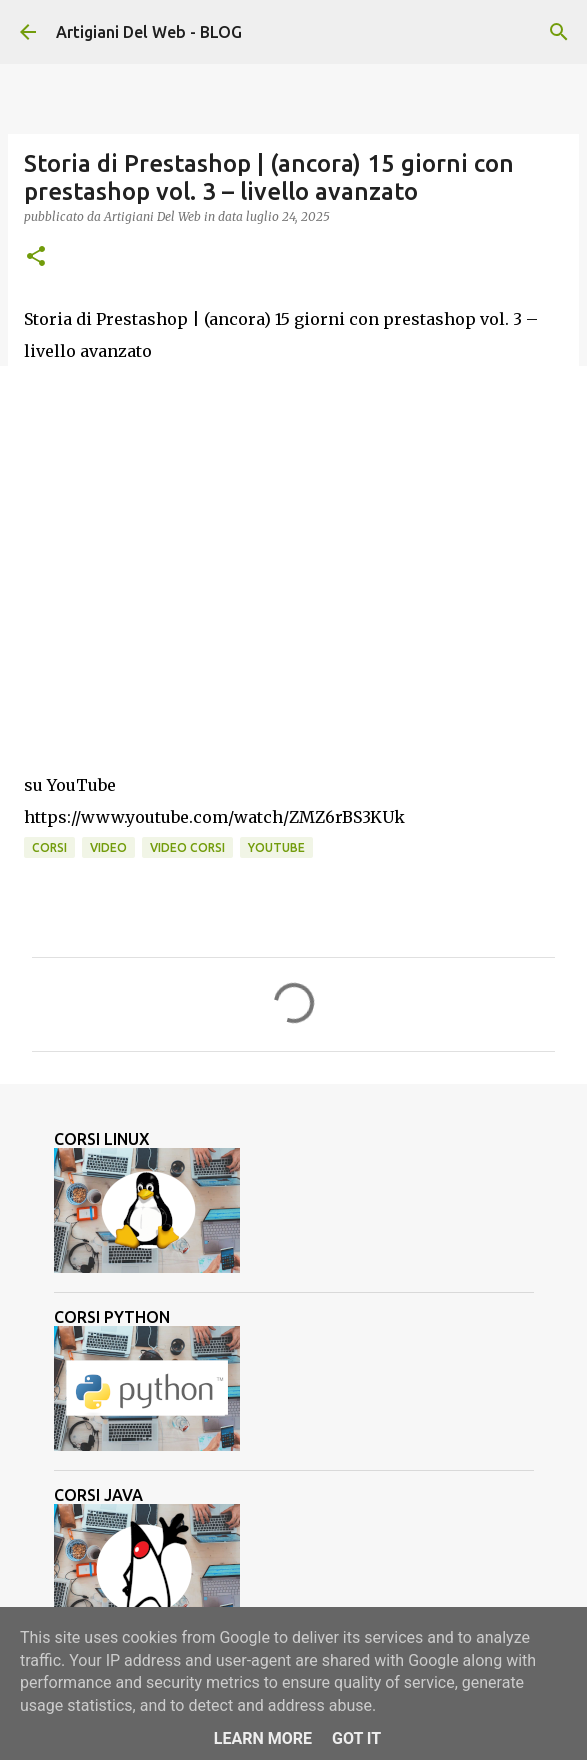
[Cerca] (559, 32)
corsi (49, 847)
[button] (36, 257)
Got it (356, 1738)
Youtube (276, 847)
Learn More (263, 1738)
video (108, 847)
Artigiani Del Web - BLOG (149, 32)
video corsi (187, 847)
